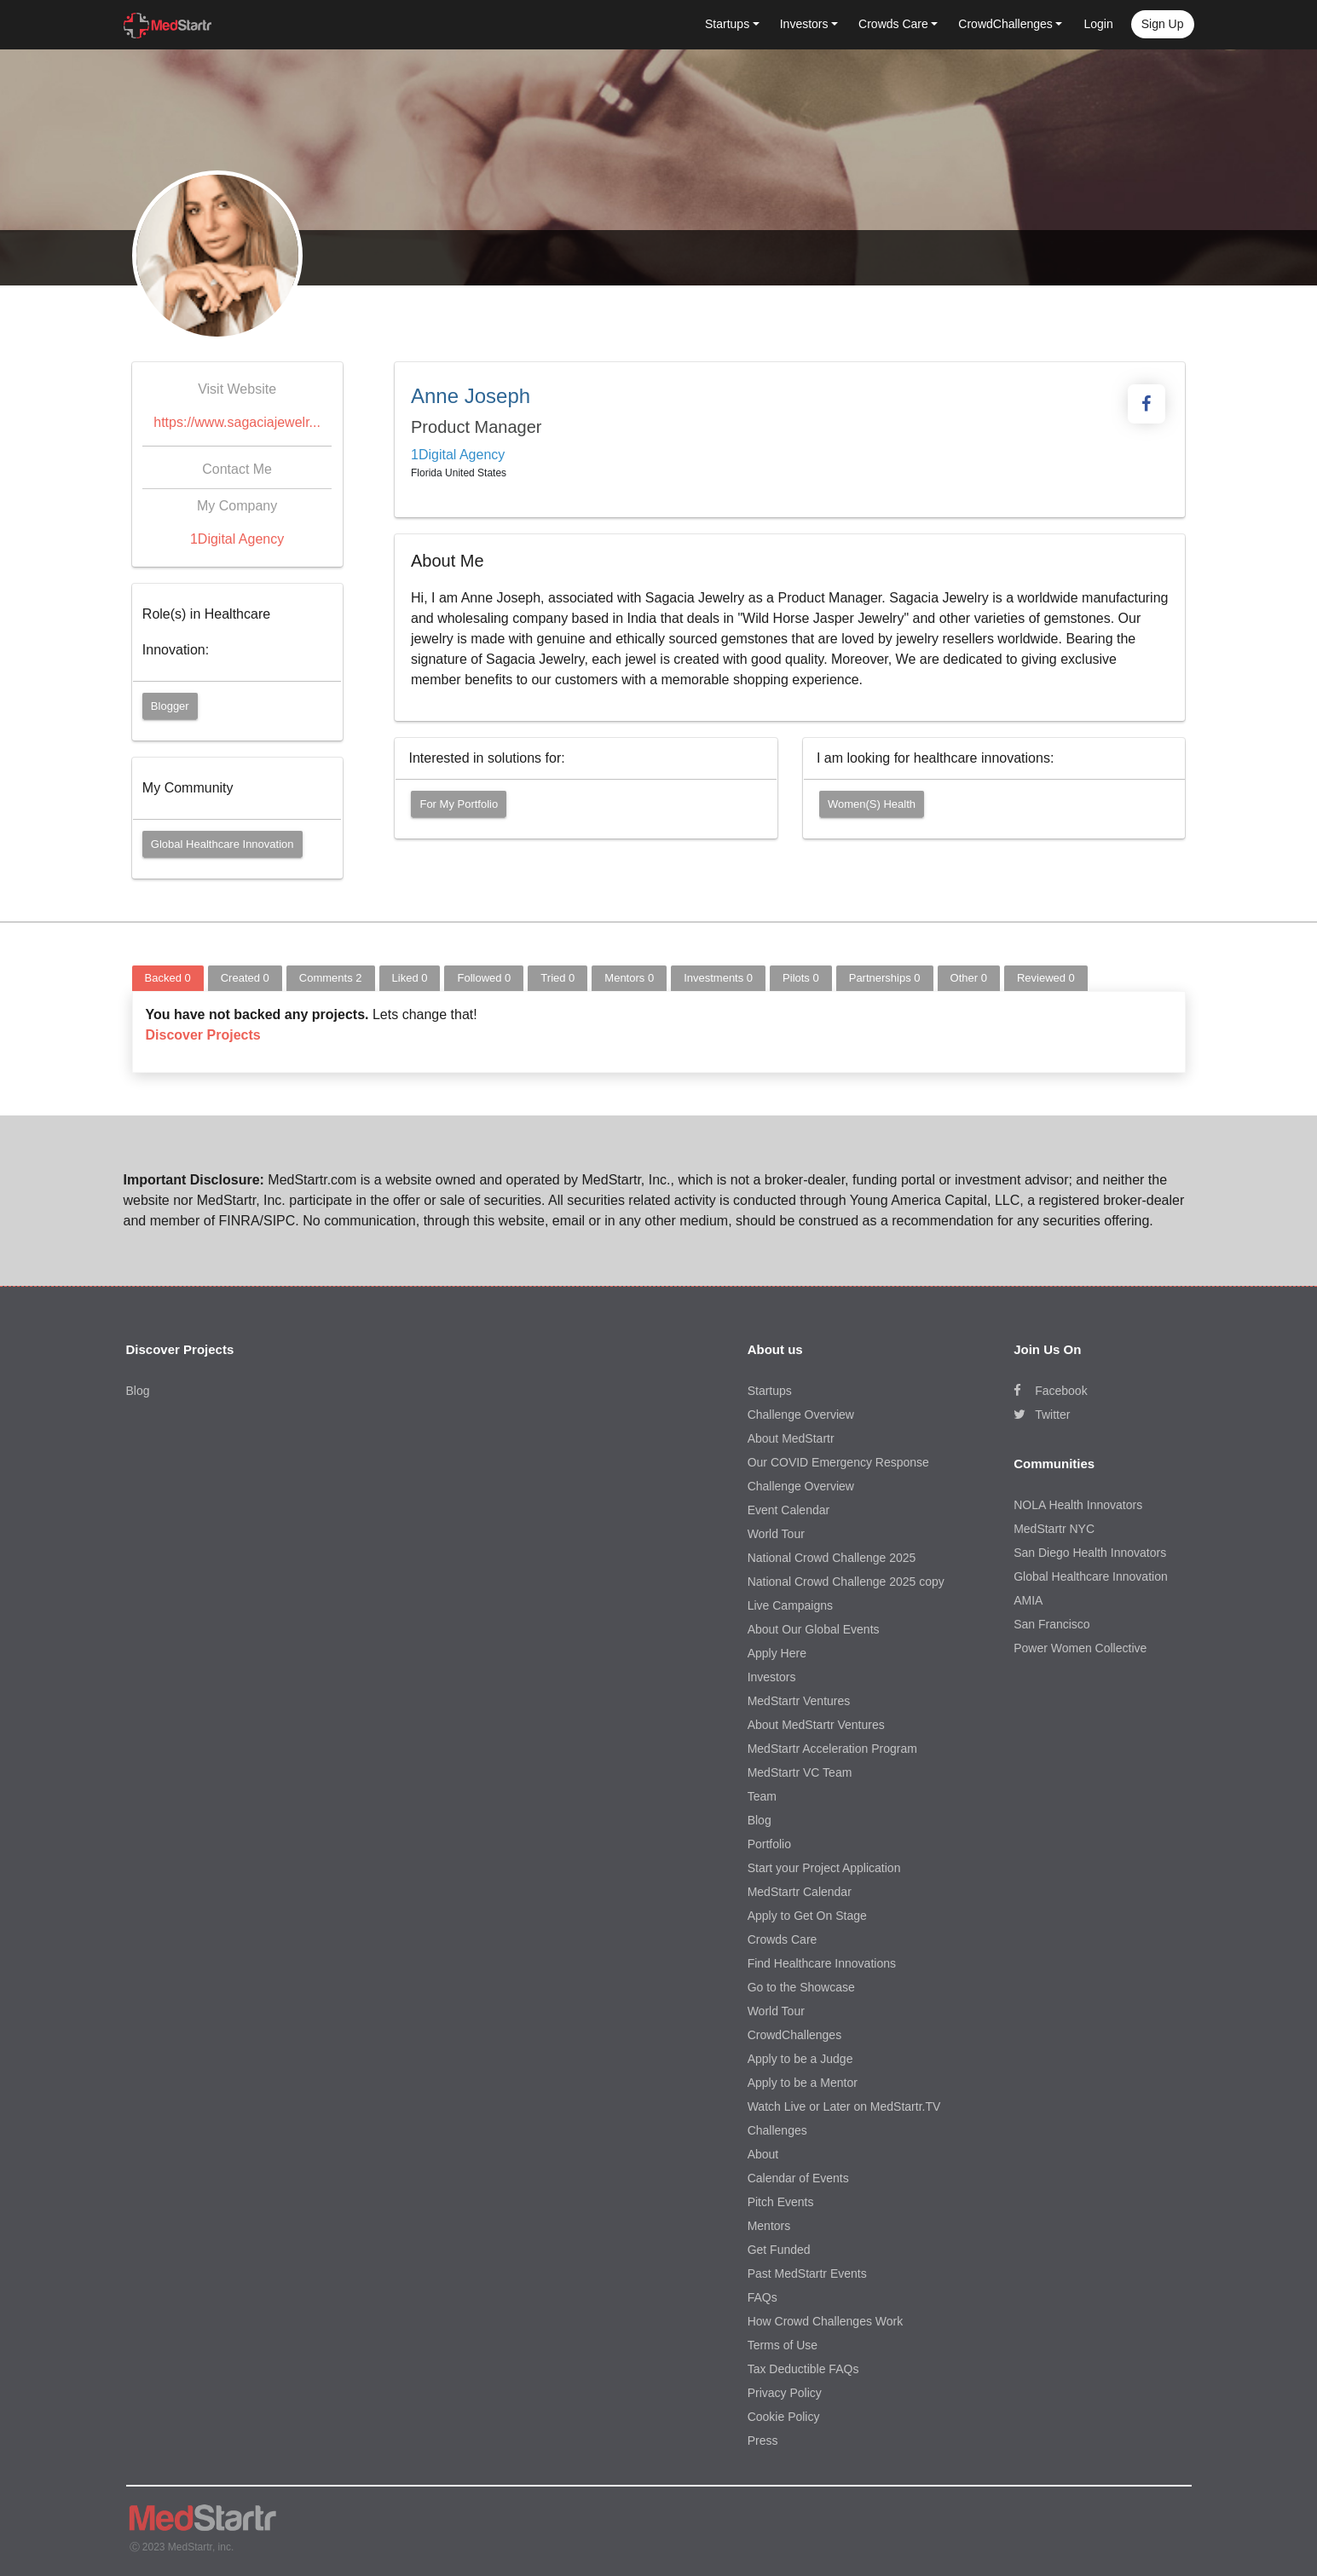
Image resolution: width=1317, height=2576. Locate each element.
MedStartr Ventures (799, 1701)
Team (762, 1796)
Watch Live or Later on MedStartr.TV (844, 2106)
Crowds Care (782, 1939)
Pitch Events (781, 2202)
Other (968, 977)
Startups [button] (727, 24)
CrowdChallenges (795, 2035)
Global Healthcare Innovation (222, 844)
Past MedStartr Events (807, 2273)
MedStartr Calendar (800, 1892)
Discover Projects (203, 1035)
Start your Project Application (824, 1868)
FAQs (762, 2297)
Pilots (801, 977)
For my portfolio (458, 804)
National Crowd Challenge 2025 (832, 1558)
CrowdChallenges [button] (1005, 24)
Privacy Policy (785, 2393)
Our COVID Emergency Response (838, 1462)
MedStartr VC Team (800, 1772)
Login (1097, 24)
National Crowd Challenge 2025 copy (846, 1581)
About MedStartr (791, 1438)
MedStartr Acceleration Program (832, 1748)
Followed (484, 977)
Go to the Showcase (801, 1987)
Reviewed (1046, 977)
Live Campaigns (790, 1605)
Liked (410, 977)
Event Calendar (789, 1510)
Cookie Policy (784, 2416)
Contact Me (237, 469)
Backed (168, 977)
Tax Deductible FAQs (803, 2369)
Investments (718, 977)
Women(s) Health (872, 804)
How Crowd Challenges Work (826, 2321)
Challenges (777, 2130)
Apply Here (777, 1653)
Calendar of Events (798, 2178)
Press (763, 2440)
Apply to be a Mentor (803, 2082)
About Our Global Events (814, 1629)
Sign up (1162, 24)
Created (245, 977)
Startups (770, 1390)
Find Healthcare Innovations (822, 1963)
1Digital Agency (237, 539)
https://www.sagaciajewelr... (237, 422)
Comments (330, 977)
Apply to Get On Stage (807, 1915)
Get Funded (779, 2249)
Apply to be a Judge (800, 2059)
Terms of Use (782, 2345)
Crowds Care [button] (893, 24)
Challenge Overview (801, 1414)
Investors (772, 1677)
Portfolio (769, 1844)
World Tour (776, 1534)
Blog (138, 1390)
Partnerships (885, 977)
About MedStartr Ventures (816, 1725)
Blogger (170, 706)
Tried (557, 977)
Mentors (629, 977)
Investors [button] (804, 24)
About (763, 2154)
